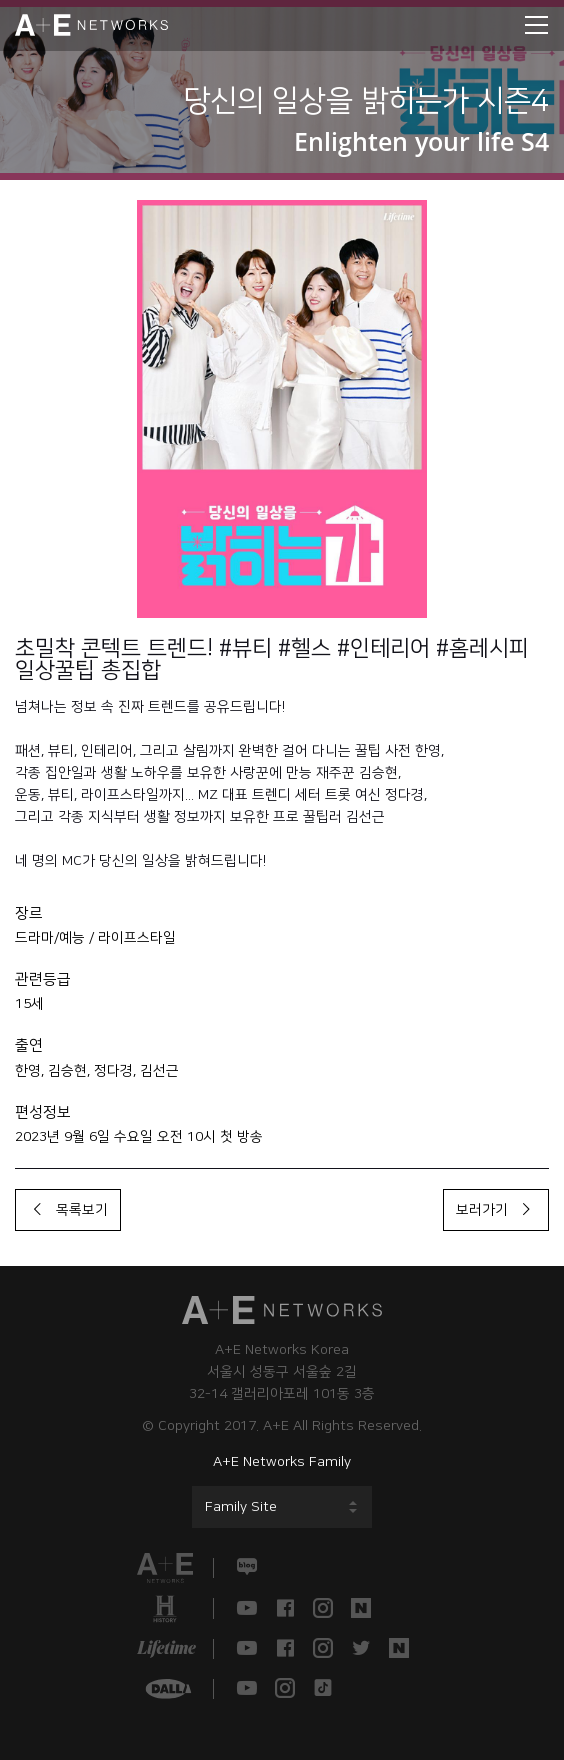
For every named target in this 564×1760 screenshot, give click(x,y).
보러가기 (496, 1210)
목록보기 (68, 1210)
